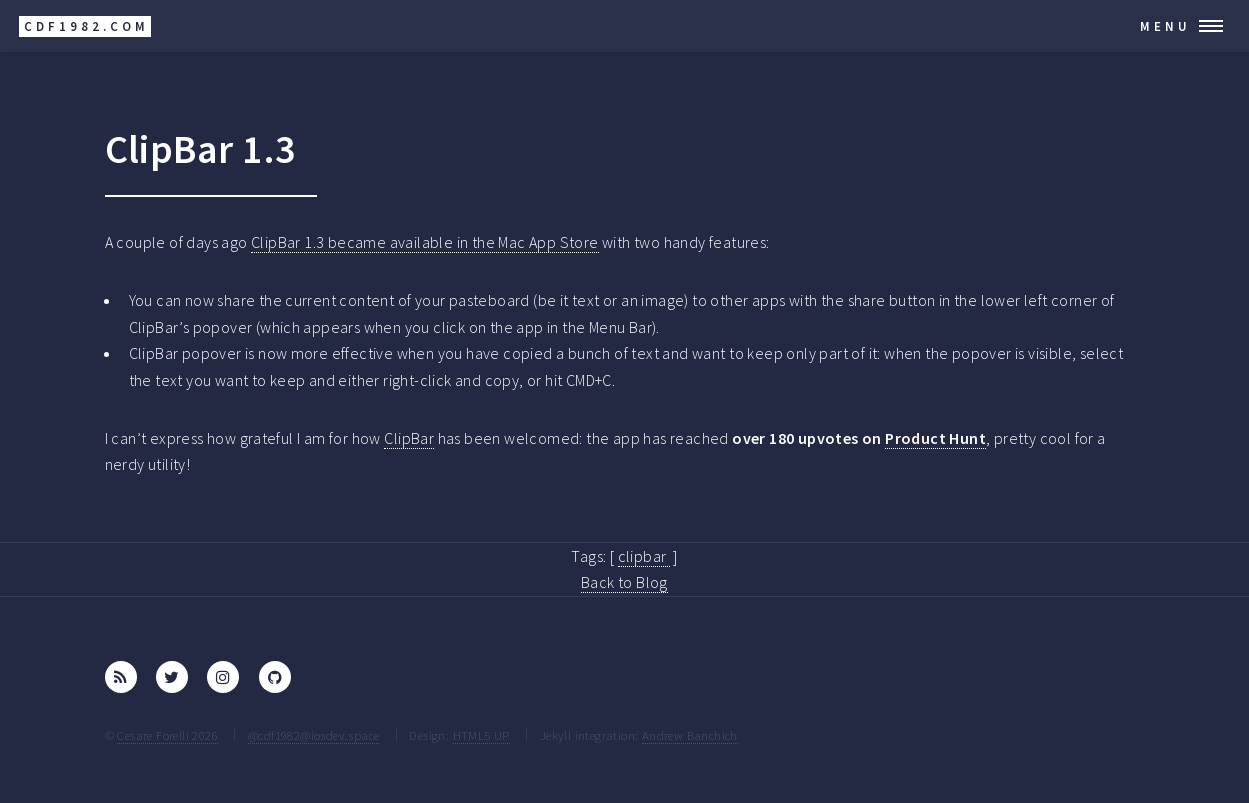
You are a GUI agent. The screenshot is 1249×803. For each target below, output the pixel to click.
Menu (1165, 26)
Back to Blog (624, 582)
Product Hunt (935, 438)
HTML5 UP (481, 735)
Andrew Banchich (690, 735)
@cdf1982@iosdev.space (313, 735)
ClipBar (409, 438)
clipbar (644, 556)
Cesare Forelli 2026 (167, 735)
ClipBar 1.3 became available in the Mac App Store (425, 242)
